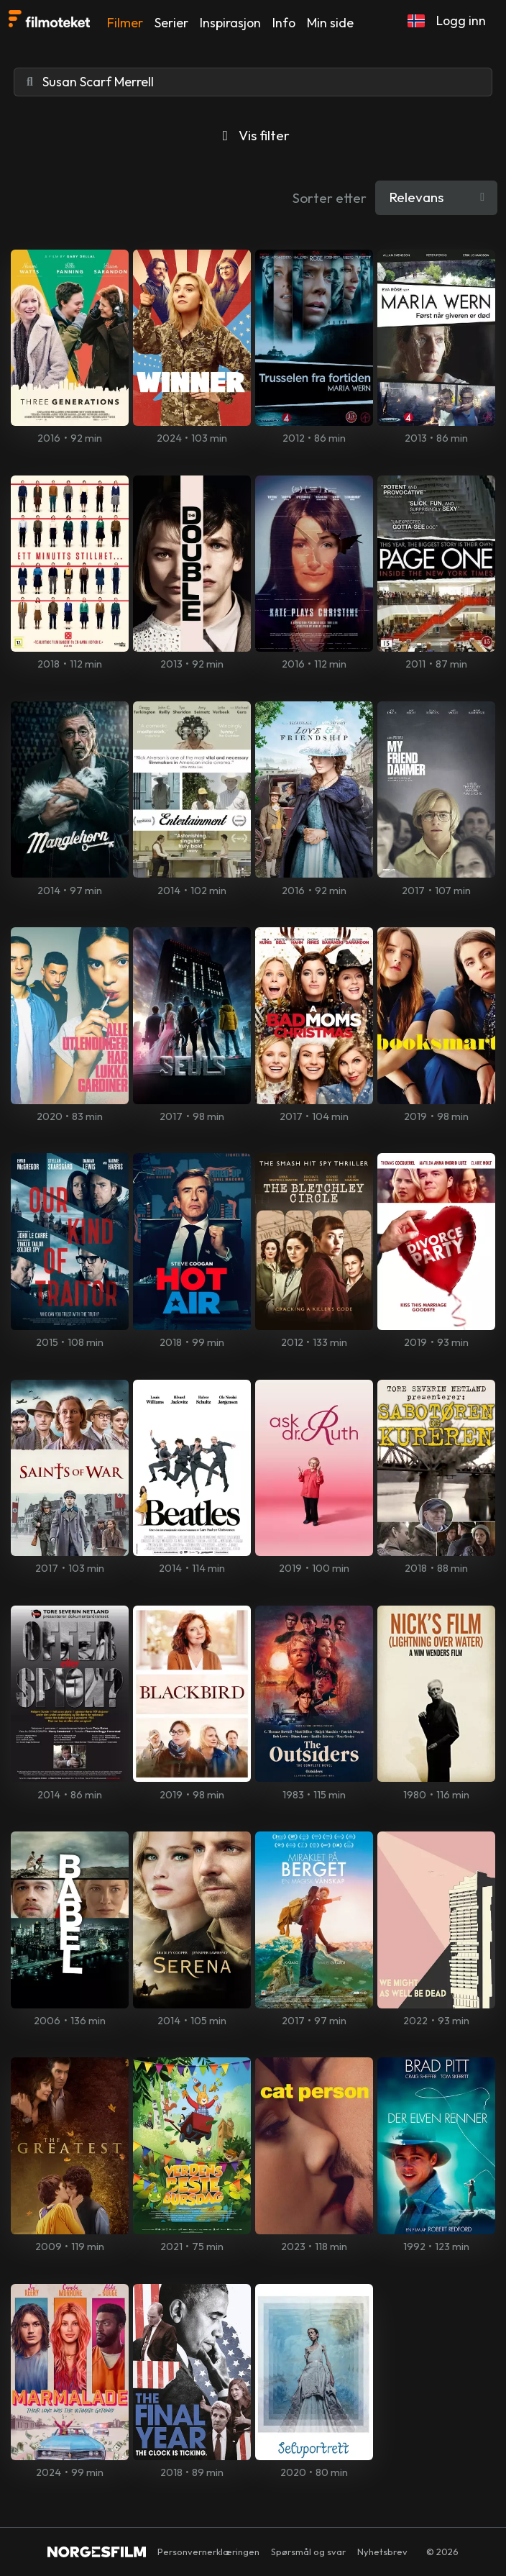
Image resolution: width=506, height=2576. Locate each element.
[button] (416, 20)
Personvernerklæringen (208, 2551)
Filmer (125, 22)
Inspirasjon (230, 22)
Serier (171, 22)
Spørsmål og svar (308, 2551)
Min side (330, 22)
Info (283, 22)
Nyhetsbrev (382, 2551)
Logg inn (461, 20)
